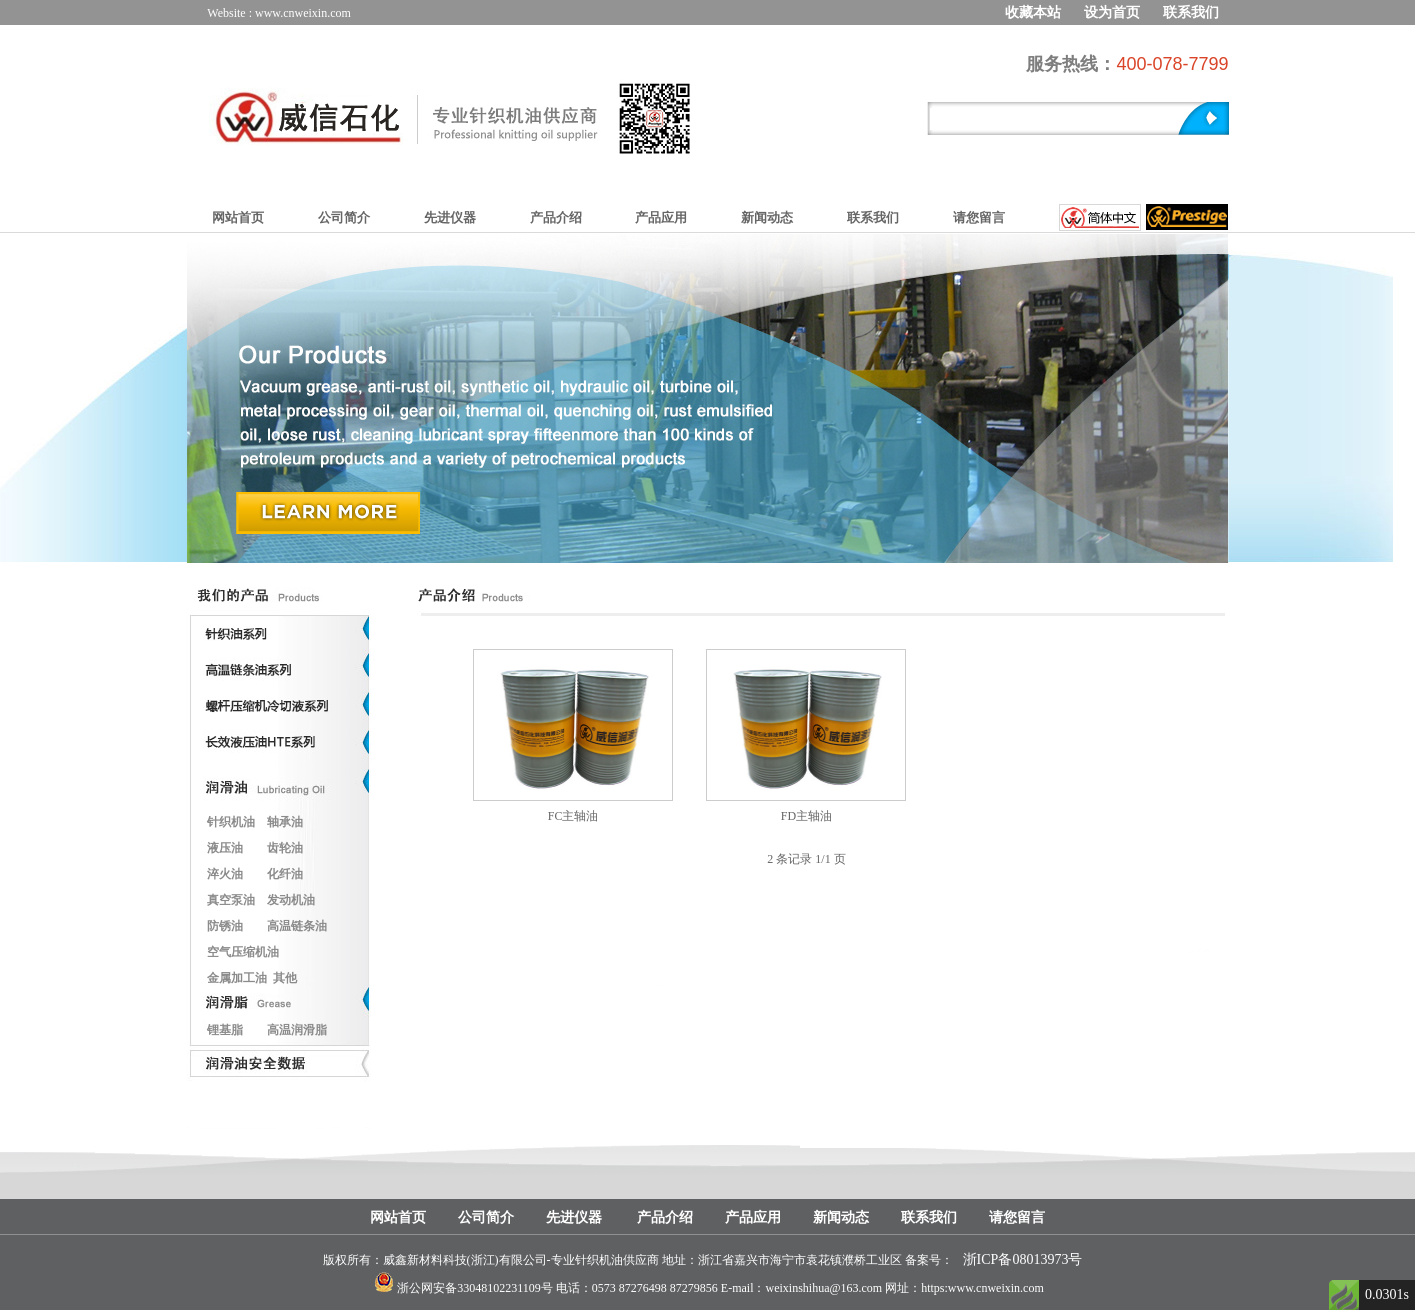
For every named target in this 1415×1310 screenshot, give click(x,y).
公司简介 (344, 217)
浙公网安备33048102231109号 (475, 1288)
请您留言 (979, 217)
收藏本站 (1033, 12)
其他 (285, 978)
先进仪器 (450, 217)
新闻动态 (767, 217)
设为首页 (1112, 12)
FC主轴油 (573, 816)
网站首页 (238, 217)
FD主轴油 (806, 816)
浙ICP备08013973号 (1023, 1259)
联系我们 (1191, 12)
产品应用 (661, 217)
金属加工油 (237, 978)
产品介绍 (556, 217)
